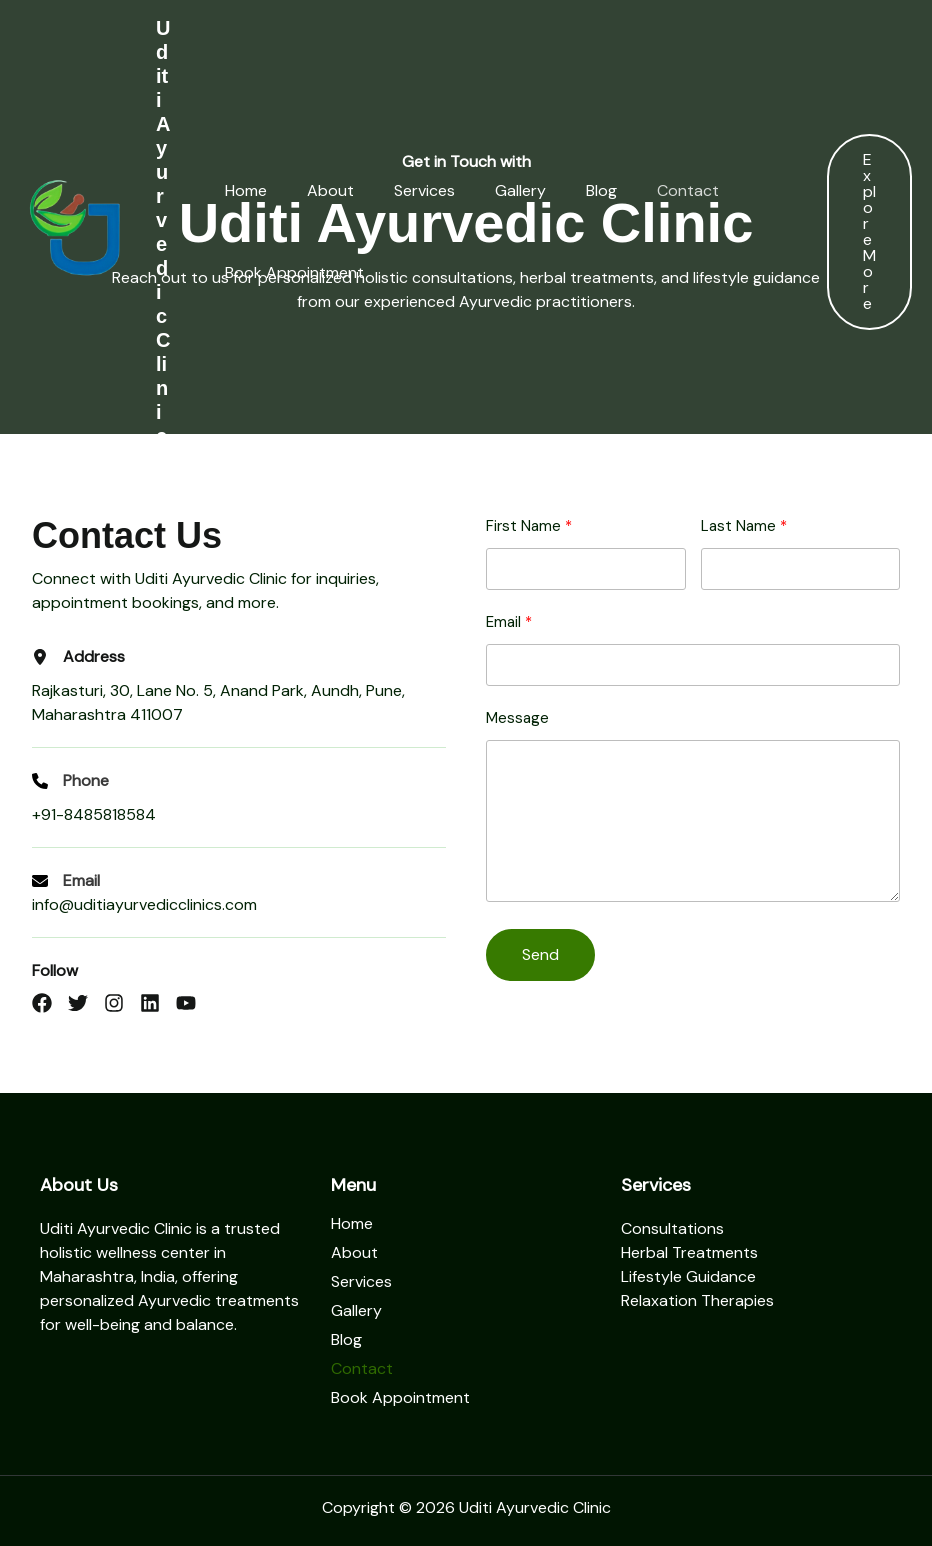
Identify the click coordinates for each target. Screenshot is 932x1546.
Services (409, 190)
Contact (673, 190)
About (315, 190)
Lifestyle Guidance (688, 1276)
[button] (869, 232)
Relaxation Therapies (697, 1300)
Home (231, 190)
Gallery (505, 190)
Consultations (672, 1228)
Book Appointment (279, 272)
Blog (586, 190)
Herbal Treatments (689, 1252)
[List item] (42, 1003)
